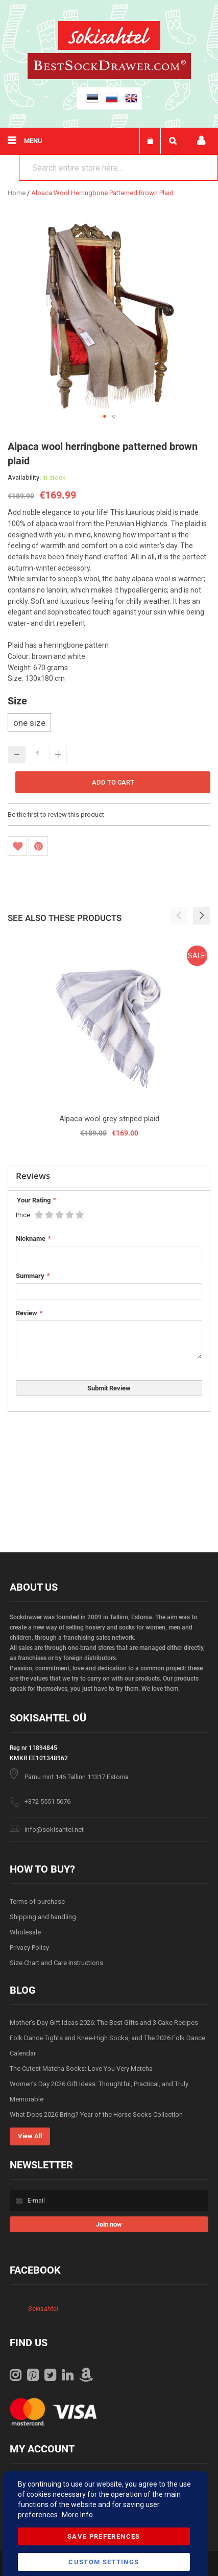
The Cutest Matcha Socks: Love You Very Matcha (81, 2068)
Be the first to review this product (56, 814)
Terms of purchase (37, 1901)
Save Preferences (103, 2536)
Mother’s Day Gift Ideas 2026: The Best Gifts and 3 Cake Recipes (104, 2022)
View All (30, 2136)
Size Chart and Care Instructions (56, 1963)
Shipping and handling (43, 1917)
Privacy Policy (29, 1947)
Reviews (33, 1175)
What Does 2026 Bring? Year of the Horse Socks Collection (96, 2114)
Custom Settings (103, 2562)
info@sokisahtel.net (54, 1829)
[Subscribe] (109, 2224)
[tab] (109, 1177)
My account (201, 140)
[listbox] (109, 724)
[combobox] (118, 167)
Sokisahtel (43, 2308)
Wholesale (25, 1932)
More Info (77, 2515)
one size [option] (29, 723)
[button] (104, 416)
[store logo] (109, 37)
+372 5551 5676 (47, 1801)
